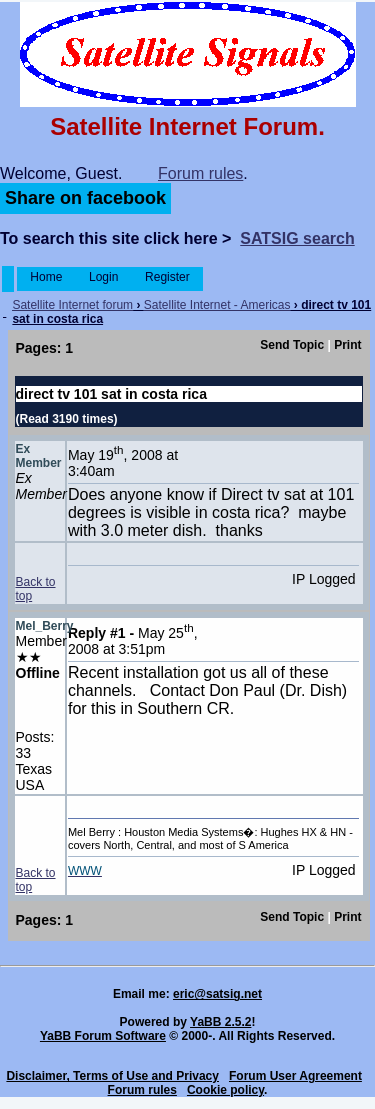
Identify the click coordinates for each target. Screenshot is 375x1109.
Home (46, 277)
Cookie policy (225, 1090)
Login (104, 277)
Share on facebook (85, 198)
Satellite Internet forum (72, 305)
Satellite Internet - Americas (217, 305)
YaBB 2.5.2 (220, 1022)
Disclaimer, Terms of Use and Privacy (112, 1076)
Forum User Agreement (295, 1076)
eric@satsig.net (217, 994)
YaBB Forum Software (103, 1036)
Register (167, 277)
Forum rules (200, 173)
